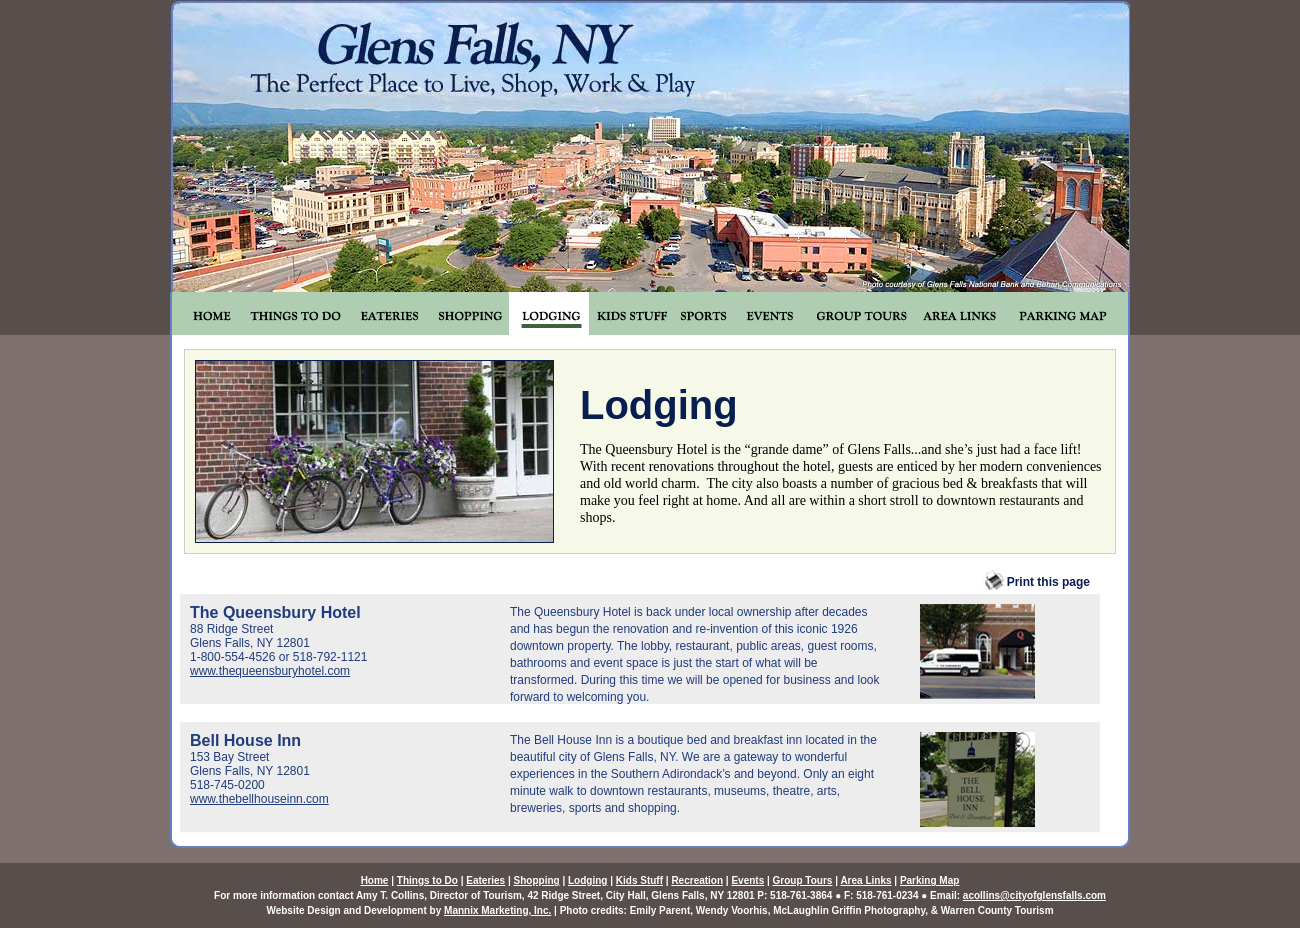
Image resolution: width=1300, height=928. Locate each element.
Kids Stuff (639, 880)
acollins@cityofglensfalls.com (1034, 895)
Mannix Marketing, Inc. (497, 910)
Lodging (587, 880)
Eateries (485, 880)
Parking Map (929, 880)
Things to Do (427, 880)
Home (375, 880)
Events (747, 880)
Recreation (697, 880)
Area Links (865, 880)
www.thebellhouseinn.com (259, 799)
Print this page (1036, 582)
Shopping (537, 880)
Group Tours (803, 880)
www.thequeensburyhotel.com (270, 671)
